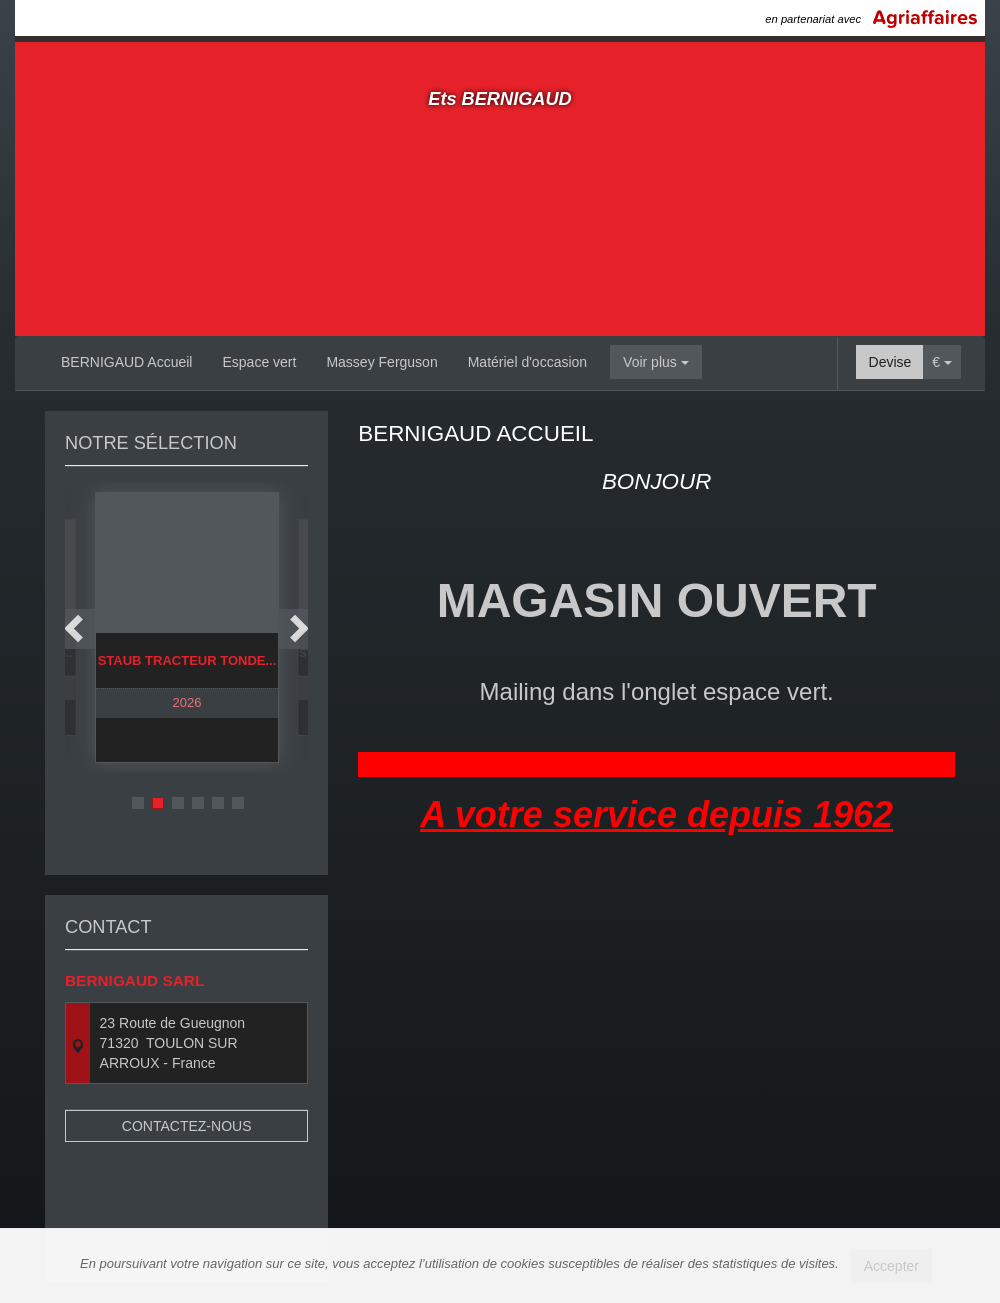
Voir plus (656, 362)
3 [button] (178, 803)
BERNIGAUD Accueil (126, 362)
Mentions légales (683, 1215)
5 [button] (218, 803)
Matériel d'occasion (527, 362)
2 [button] (158, 803)
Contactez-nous (187, 1089)
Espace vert (259, 362)
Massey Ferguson (381, 362)
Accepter (891, 1266)
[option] (187, 627)
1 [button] (138, 803)
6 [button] (238, 803)
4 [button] (198, 803)
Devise (890, 362)
